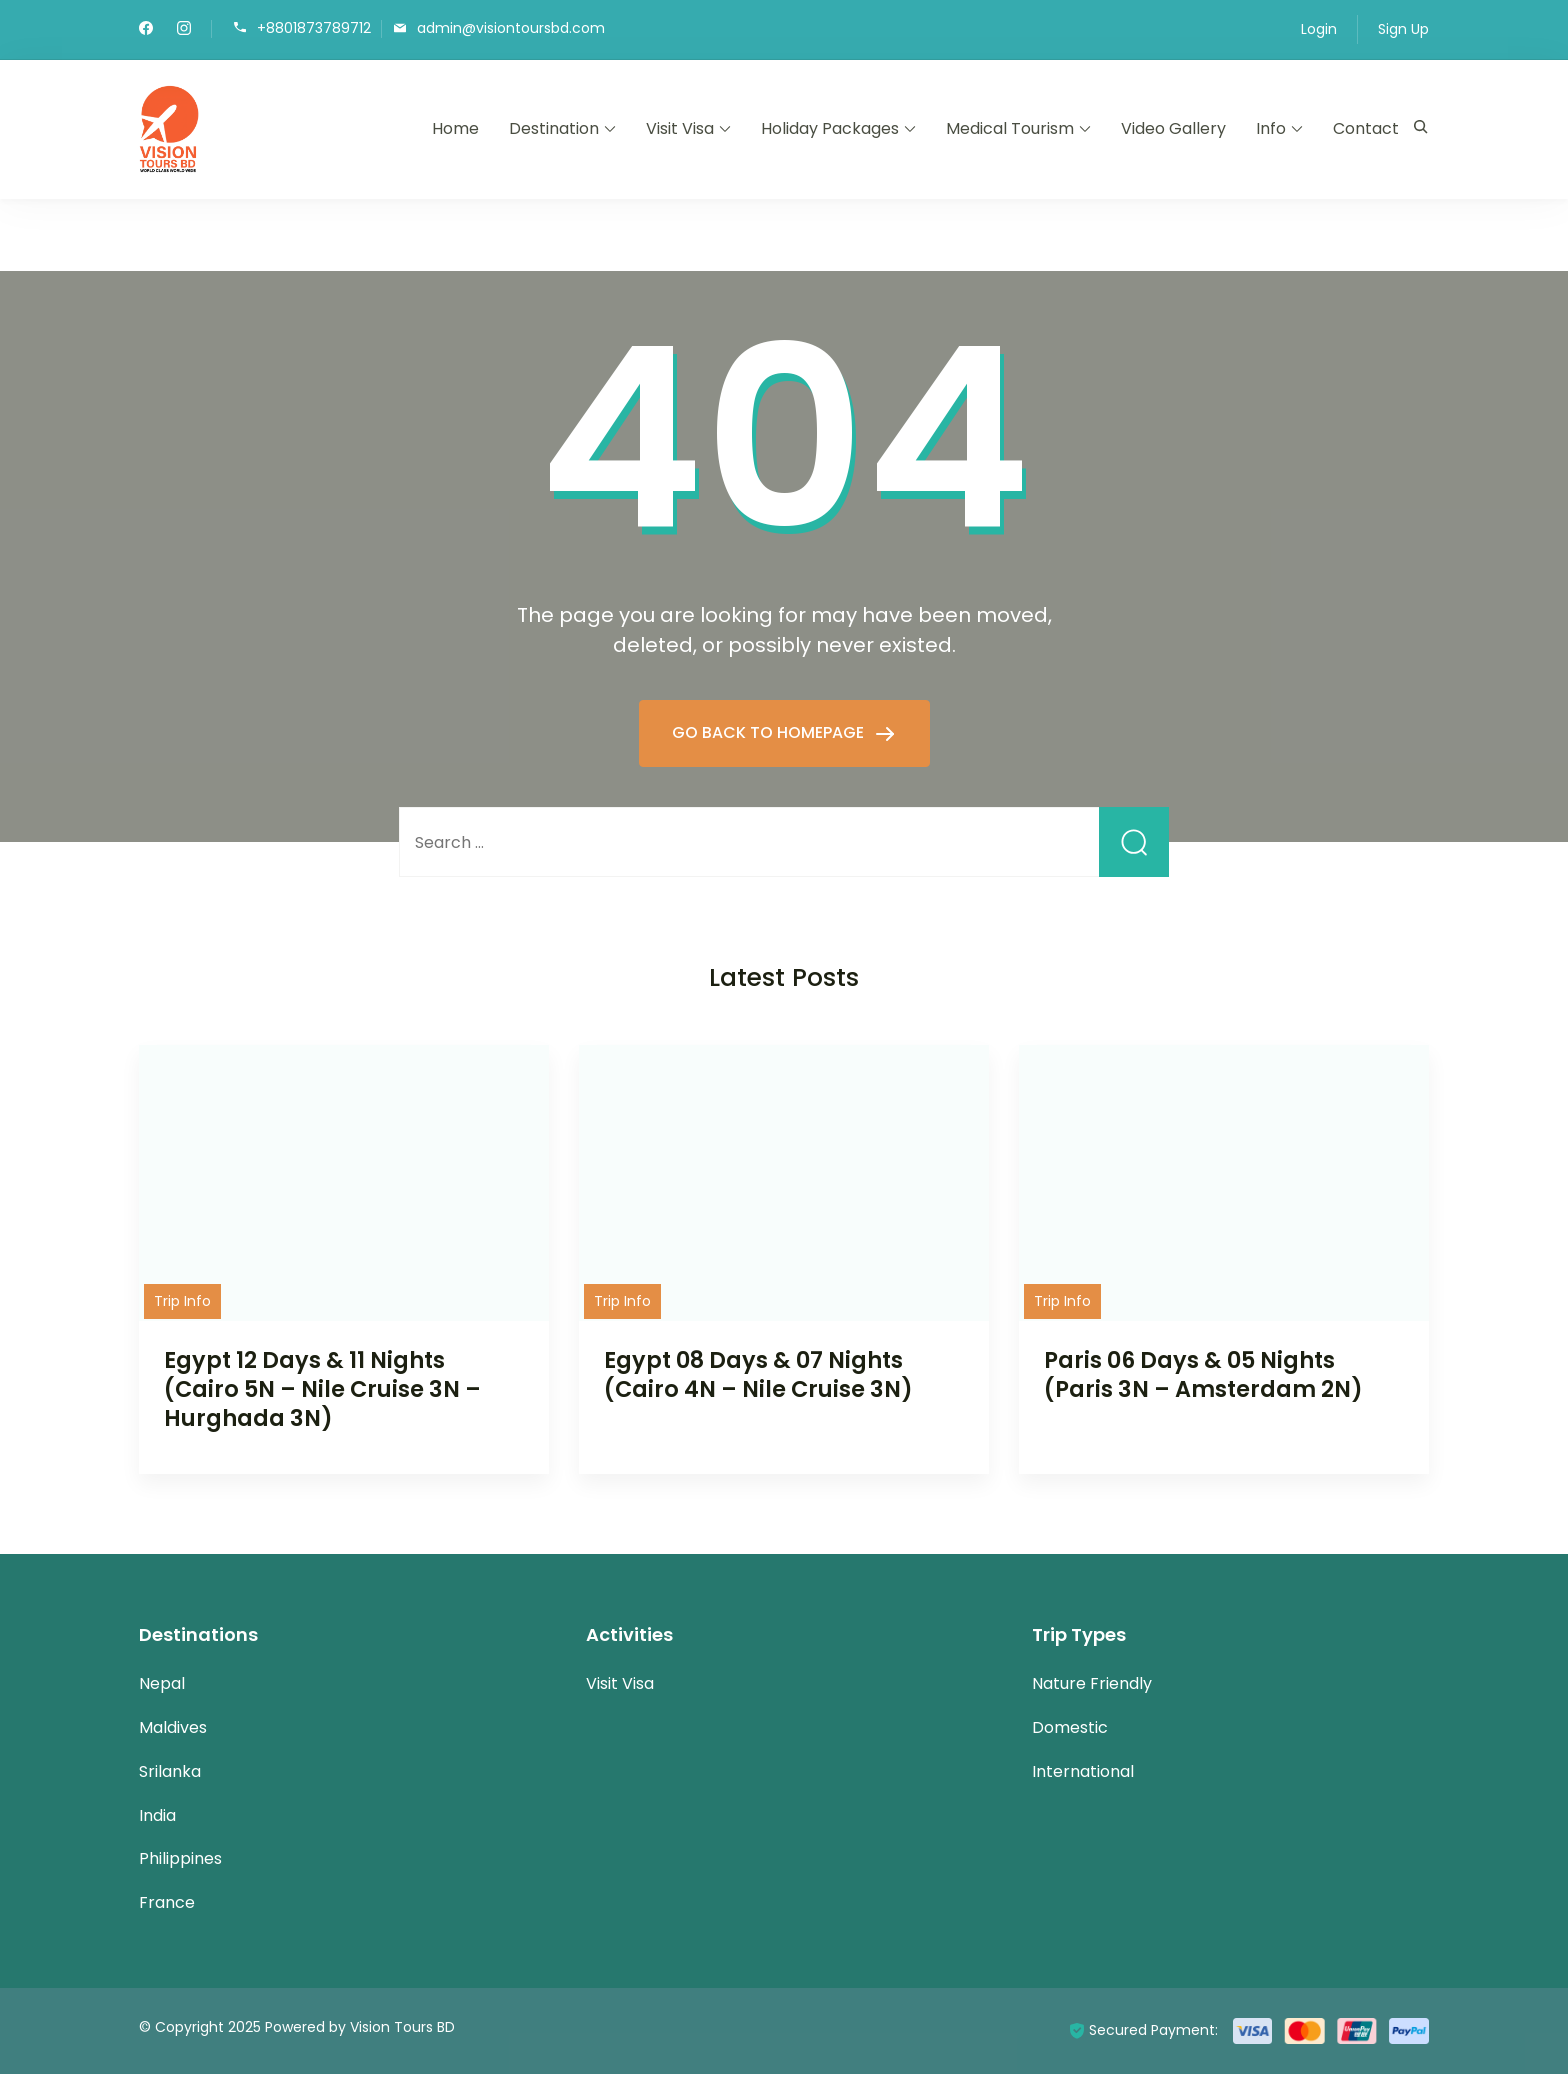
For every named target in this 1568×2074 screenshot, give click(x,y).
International (1083, 1771)
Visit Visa (680, 128)
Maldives (173, 1727)
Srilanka (170, 1771)
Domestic (1070, 1727)
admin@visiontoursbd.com (511, 27)
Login (1319, 29)
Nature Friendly (1092, 1683)
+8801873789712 (314, 27)
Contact (1366, 128)
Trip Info (182, 1301)
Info (1271, 128)
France (167, 1902)
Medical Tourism (1010, 128)
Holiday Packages (830, 128)
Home (455, 128)
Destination (554, 128)
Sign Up (1403, 29)
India (157, 1815)
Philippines (180, 1858)
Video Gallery (1173, 128)
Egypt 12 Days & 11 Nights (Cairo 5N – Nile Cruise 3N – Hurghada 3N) (322, 1389)
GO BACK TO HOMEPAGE (770, 732)
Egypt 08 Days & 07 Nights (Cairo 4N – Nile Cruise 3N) (758, 1374)
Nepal (162, 1683)
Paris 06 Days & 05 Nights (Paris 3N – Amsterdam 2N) (1203, 1374)
